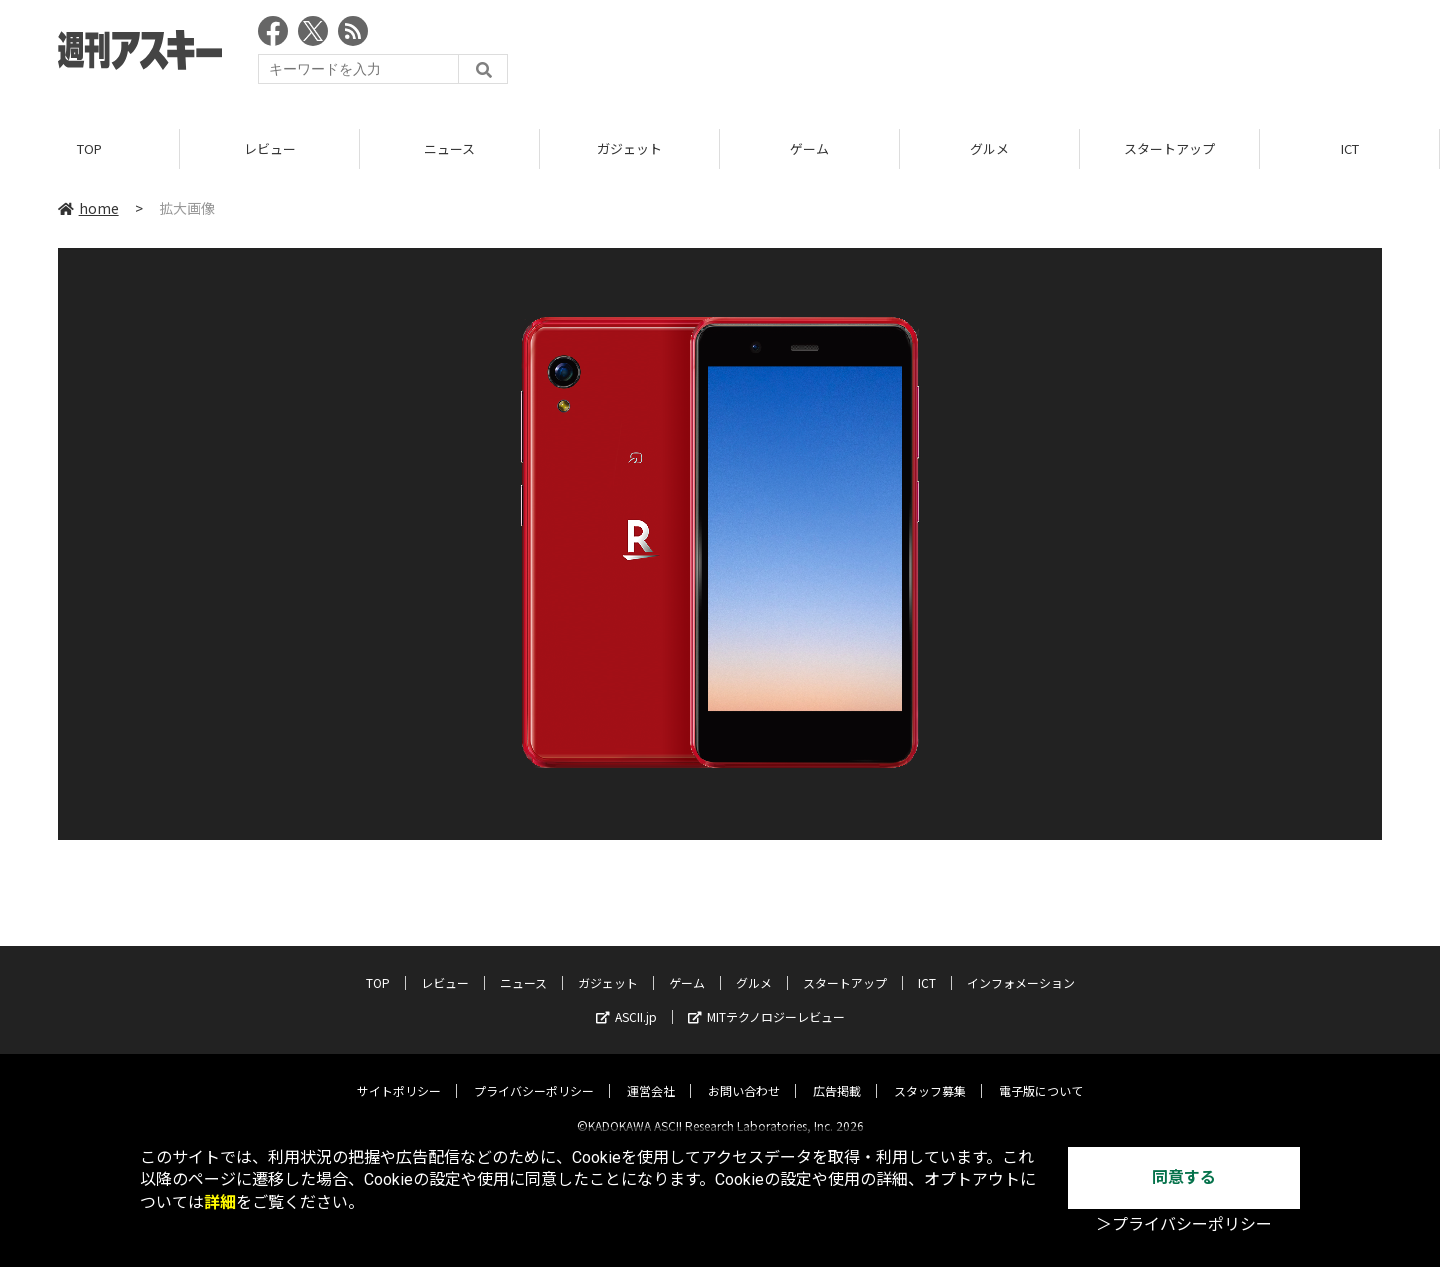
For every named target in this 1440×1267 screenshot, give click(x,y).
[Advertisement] (1018, 55)
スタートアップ (1169, 149)
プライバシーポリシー (534, 1074)
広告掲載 (837, 1074)
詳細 (220, 1202)
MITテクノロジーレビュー (766, 1000)
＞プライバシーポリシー (1184, 1224)
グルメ (989, 149)
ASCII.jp (626, 1000)
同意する (1184, 1177)
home (88, 209)
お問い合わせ (744, 1074)
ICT (1350, 149)
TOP (89, 149)
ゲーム (809, 149)
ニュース (449, 149)
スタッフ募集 (930, 1074)
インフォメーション (1021, 966)
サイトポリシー (399, 1074)
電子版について (1041, 1074)
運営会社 (651, 1074)
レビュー (270, 149)
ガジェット (629, 149)
